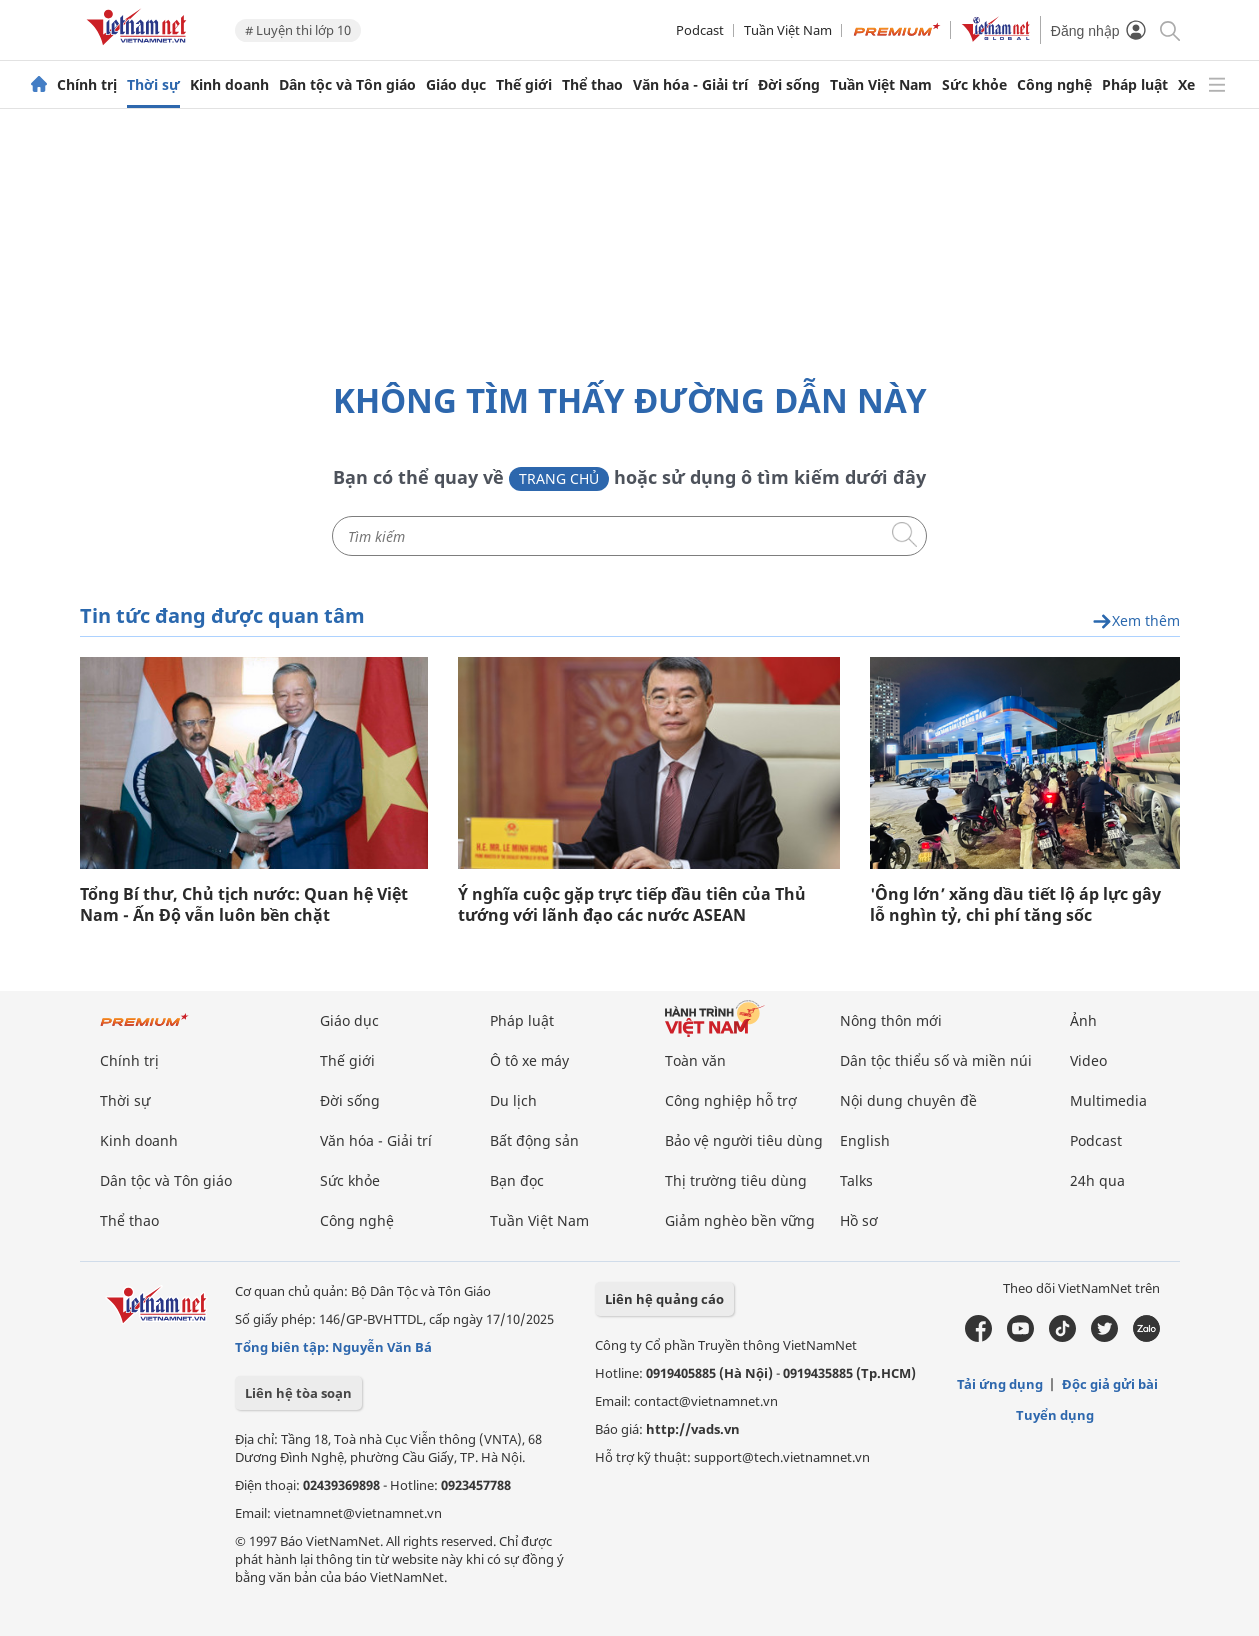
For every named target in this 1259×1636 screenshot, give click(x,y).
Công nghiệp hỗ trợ (731, 1100)
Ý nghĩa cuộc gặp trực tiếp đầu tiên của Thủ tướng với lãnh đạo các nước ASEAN (632, 905)
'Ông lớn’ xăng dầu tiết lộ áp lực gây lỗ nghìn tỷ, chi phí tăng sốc (1015, 905)
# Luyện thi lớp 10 (298, 30)
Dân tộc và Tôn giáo (347, 85)
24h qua (1097, 1180)
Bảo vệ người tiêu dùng (744, 1140)
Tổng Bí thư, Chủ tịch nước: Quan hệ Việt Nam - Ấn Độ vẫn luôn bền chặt (244, 905)
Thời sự (153, 85)
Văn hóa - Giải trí (690, 85)
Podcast (700, 30)
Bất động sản (534, 1140)
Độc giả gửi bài (1110, 1384)
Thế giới (524, 85)
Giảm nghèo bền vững (740, 1220)
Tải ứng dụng (1000, 1384)
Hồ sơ (859, 1220)
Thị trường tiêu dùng (736, 1180)
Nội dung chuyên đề (908, 1100)
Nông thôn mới (891, 1020)
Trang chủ (559, 478)
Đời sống (789, 85)
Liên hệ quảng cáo (664, 1299)
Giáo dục (456, 85)
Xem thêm (1136, 621)
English (865, 1140)
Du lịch (513, 1100)
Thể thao (592, 85)
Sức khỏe (974, 85)
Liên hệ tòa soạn (298, 1393)
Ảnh (1083, 1020)
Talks (856, 1180)
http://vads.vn (693, 1429)
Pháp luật (1135, 85)
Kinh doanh (229, 85)
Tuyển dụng (1055, 1415)
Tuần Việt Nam (788, 30)
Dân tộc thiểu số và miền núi (936, 1060)
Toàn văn (695, 1060)
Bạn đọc (517, 1180)
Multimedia (1108, 1100)
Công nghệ (1054, 85)
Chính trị (87, 85)
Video (1088, 1060)
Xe (1186, 85)
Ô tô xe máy (529, 1060)
